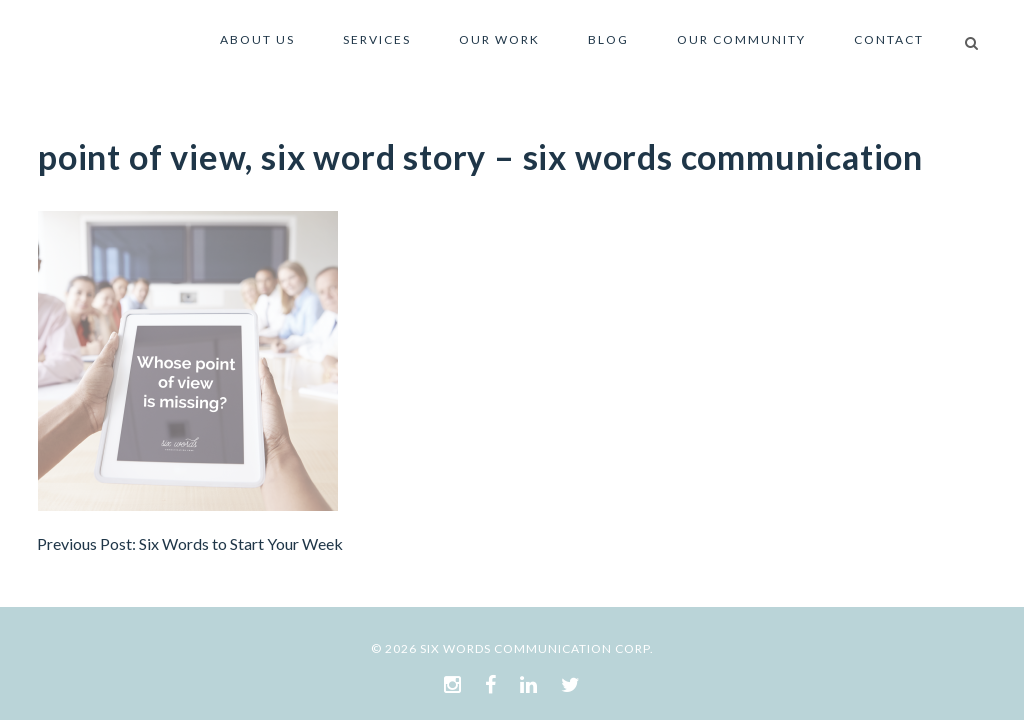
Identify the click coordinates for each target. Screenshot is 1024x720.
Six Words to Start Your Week (241, 543)
